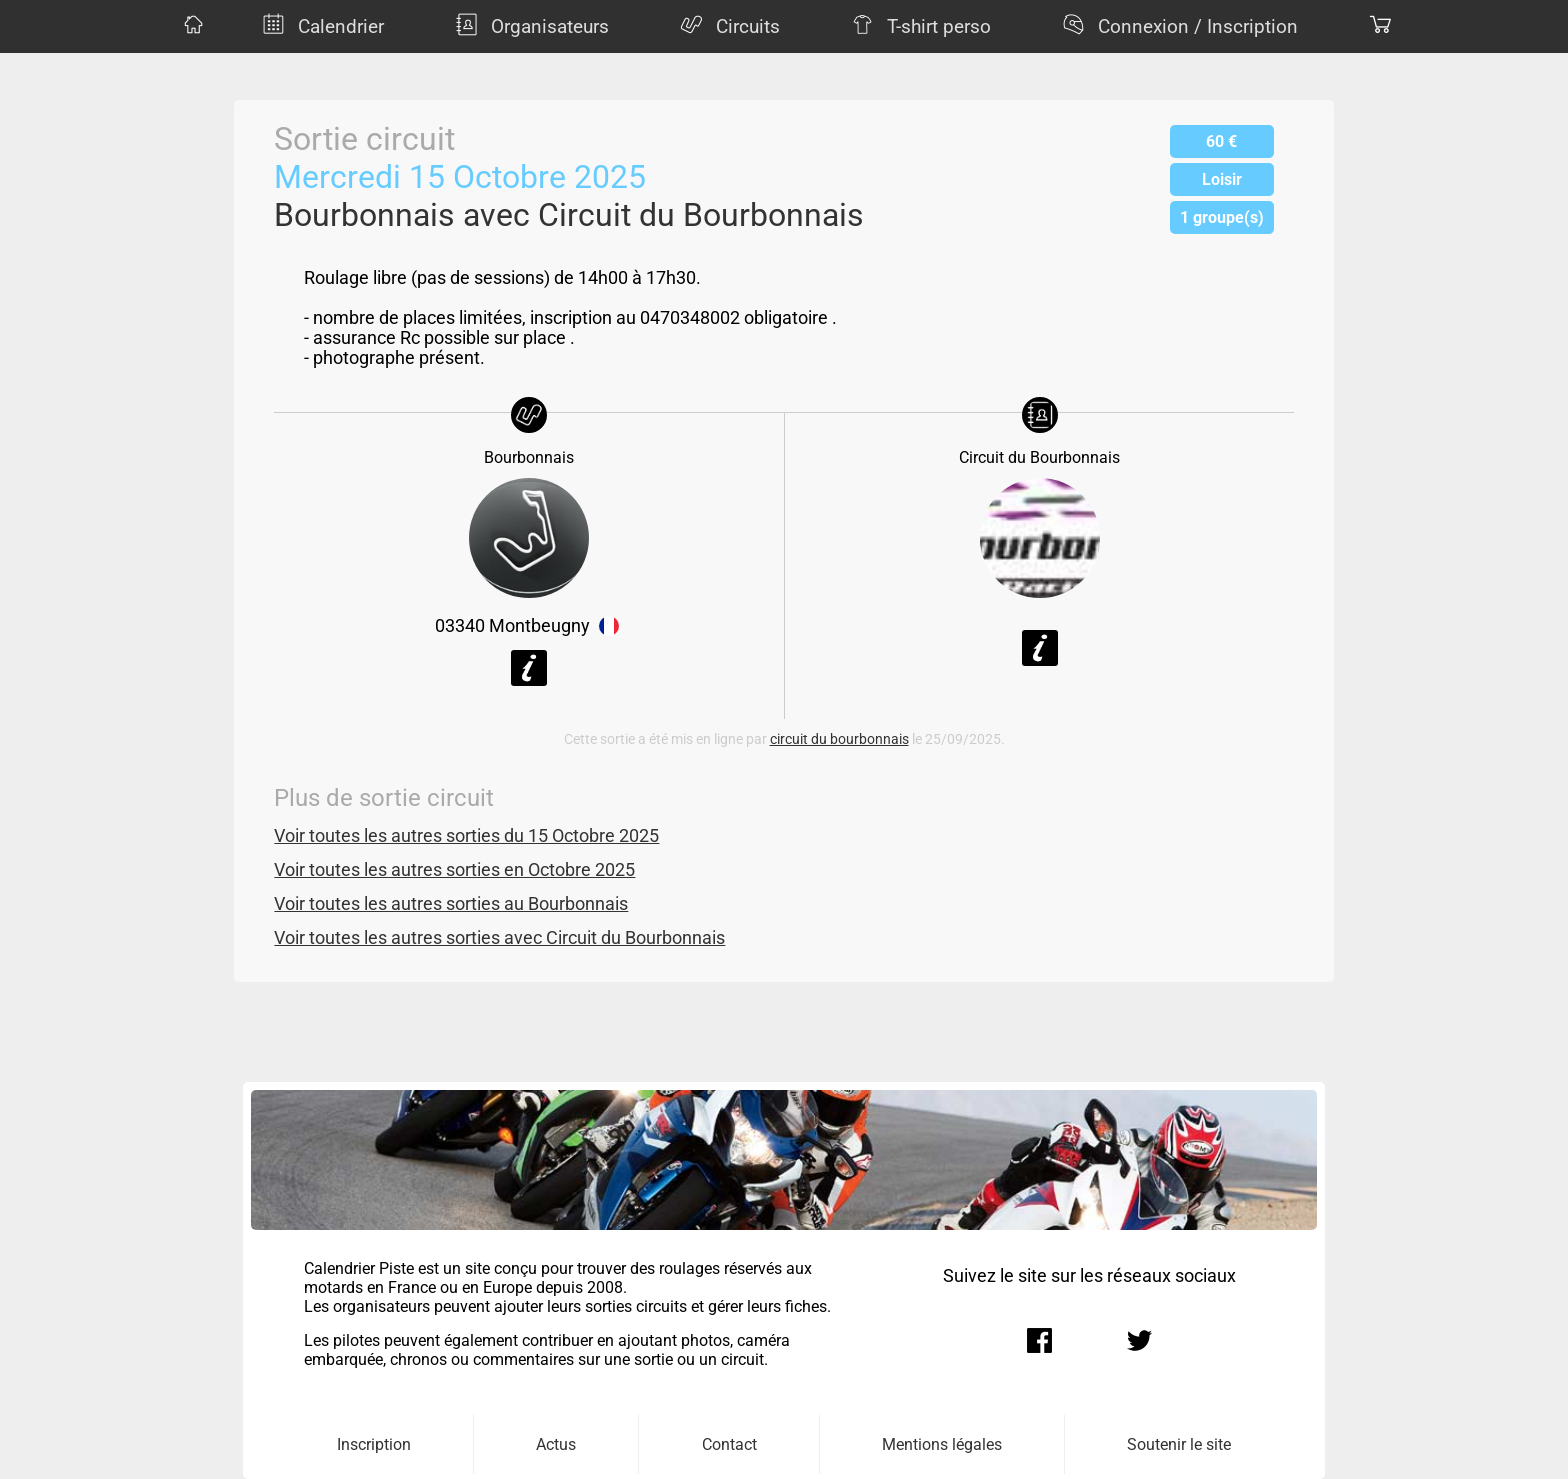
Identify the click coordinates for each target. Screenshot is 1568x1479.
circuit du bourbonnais (839, 739)
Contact (729, 1444)
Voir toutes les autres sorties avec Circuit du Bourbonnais (499, 938)
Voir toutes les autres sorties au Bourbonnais (451, 904)
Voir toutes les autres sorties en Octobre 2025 (454, 870)
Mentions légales (942, 1444)
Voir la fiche (529, 668)
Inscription (374, 1444)
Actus (556, 1444)
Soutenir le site (1179, 1444)
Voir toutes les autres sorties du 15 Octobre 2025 (466, 836)
